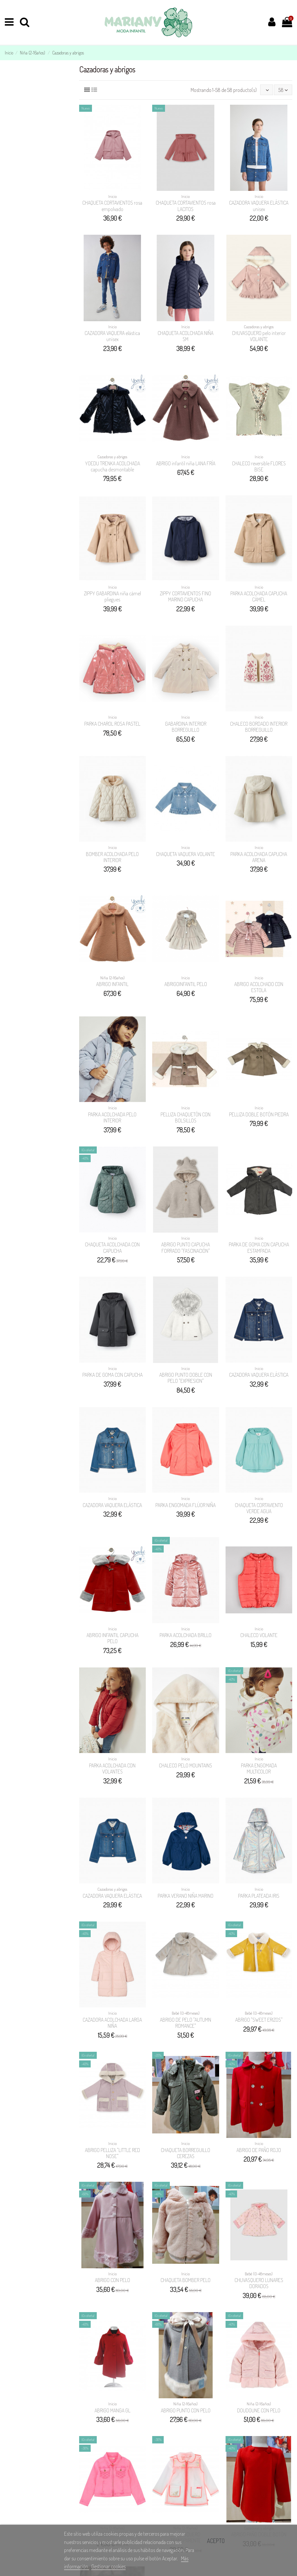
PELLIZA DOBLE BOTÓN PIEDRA (259, 1114)
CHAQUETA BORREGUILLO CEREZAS (185, 2153)
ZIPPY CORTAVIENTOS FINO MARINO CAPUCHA (185, 596)
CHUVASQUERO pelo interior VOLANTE (259, 336)
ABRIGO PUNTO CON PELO (185, 2410)
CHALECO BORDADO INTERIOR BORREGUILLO (258, 727)
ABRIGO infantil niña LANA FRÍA (185, 463)
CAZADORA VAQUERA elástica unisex (112, 336)
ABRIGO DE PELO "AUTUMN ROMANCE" (185, 2023)
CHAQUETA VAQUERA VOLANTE (185, 854)
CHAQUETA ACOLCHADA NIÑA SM (185, 336)
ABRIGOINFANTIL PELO (185, 984)
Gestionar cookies (108, 2566)
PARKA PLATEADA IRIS (258, 1896)
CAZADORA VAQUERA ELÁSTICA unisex (258, 206)
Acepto (216, 2540)
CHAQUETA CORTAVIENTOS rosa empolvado (112, 206)
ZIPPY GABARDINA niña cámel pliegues (112, 596)
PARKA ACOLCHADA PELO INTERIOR (112, 1117)
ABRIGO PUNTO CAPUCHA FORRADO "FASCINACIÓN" (185, 1247)
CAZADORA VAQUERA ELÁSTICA (258, 1375)
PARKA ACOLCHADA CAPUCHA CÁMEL (258, 596)
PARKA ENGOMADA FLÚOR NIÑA (185, 1505)
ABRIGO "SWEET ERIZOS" (259, 2020)
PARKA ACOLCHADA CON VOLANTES (112, 1768)
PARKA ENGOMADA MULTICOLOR (259, 1768)
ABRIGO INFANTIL (112, 984)
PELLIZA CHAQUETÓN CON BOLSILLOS (185, 1117)
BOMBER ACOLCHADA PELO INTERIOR (112, 857)
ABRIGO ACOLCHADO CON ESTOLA (258, 987)
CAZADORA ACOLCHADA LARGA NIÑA (112, 2023)
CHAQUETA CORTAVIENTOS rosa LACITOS (186, 206)
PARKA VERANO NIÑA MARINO (185, 1896)
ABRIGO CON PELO (112, 2280)
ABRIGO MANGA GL (112, 2410)
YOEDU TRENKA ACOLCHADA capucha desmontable (112, 466)
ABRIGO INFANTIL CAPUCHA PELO (112, 1638)
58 (283, 90)
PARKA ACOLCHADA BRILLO (185, 1635)
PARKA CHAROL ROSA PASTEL (112, 724)
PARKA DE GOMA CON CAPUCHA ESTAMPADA (259, 1247)
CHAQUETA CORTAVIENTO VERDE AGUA (259, 1508)
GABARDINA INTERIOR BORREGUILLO (185, 727)
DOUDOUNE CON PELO (258, 2410)
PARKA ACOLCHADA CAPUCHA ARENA (258, 857)
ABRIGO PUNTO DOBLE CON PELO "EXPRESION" (185, 1378)
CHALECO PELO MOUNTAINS (185, 1765)
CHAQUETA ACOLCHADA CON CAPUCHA (112, 1247)
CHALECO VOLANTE (258, 1635)
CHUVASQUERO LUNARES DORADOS (259, 2283)
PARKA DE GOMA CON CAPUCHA (112, 1375)
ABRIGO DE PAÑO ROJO (258, 2150)
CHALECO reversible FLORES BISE (259, 466)
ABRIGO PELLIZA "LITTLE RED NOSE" (112, 2153)
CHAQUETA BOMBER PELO (185, 2280)
